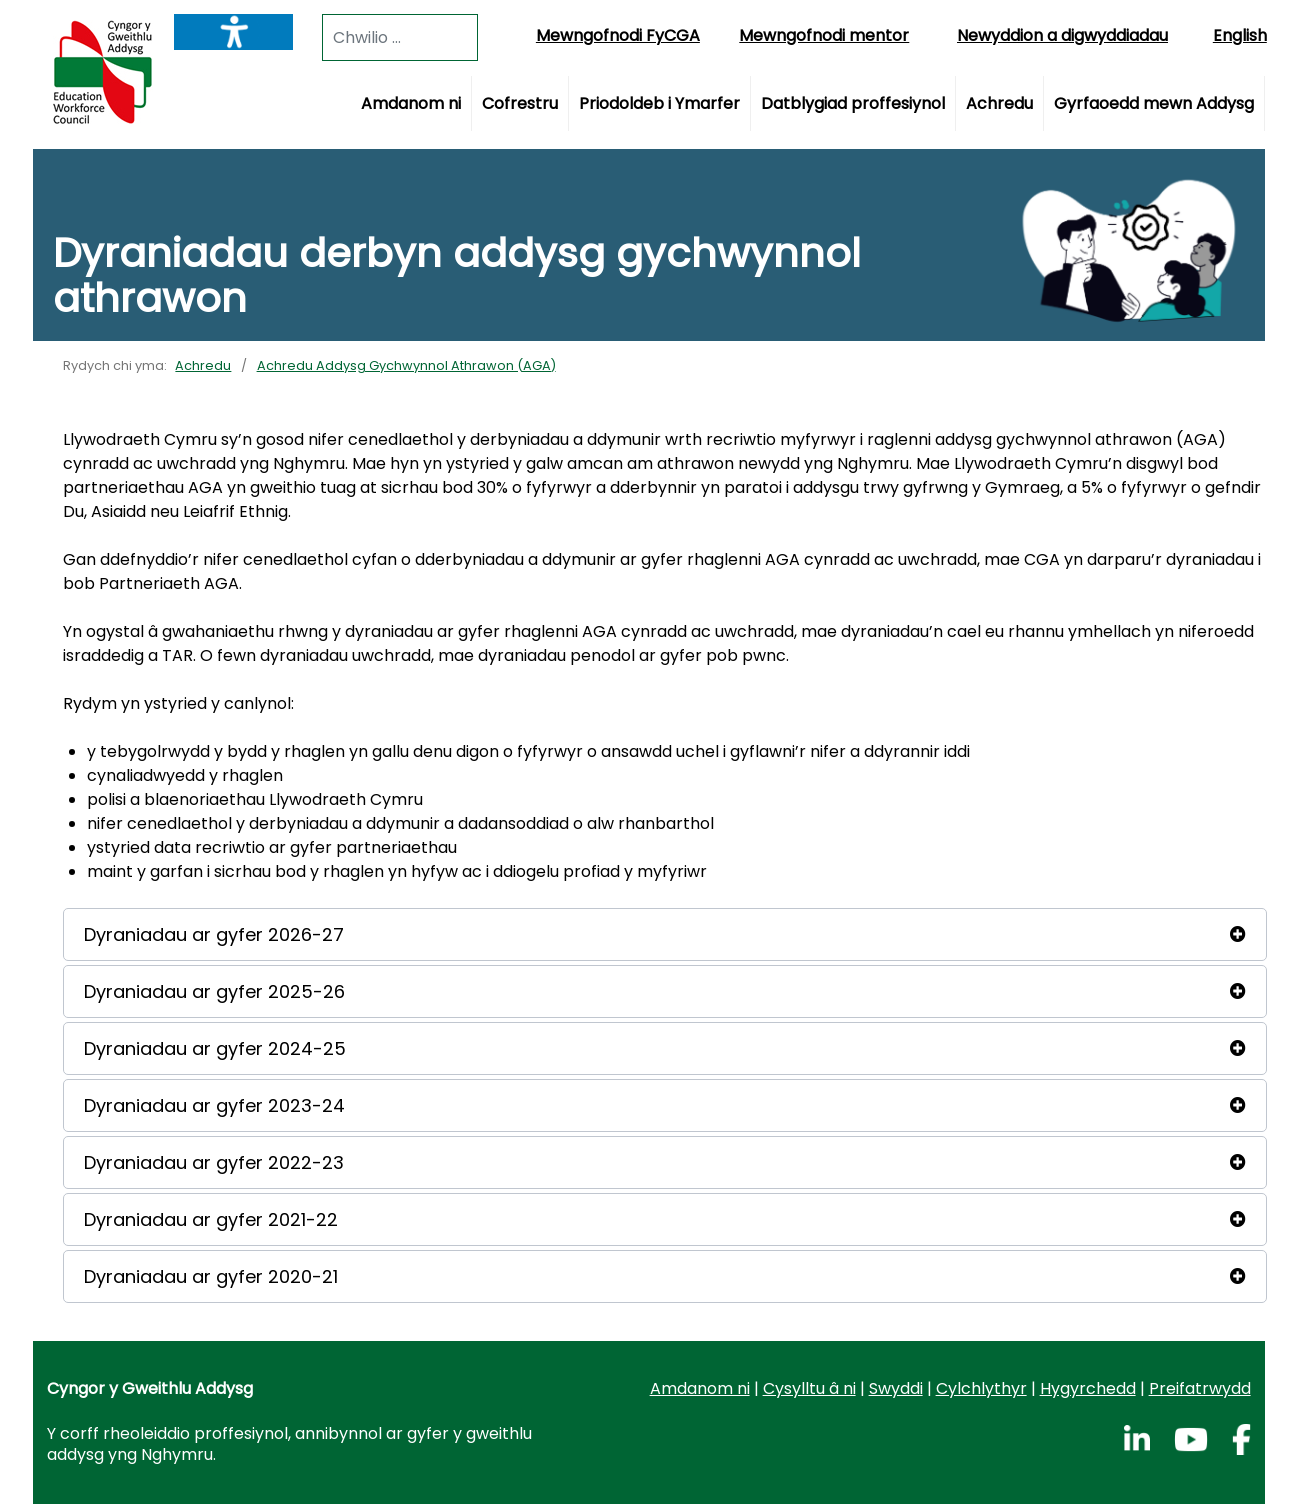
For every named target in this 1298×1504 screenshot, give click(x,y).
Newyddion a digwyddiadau (1062, 35)
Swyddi (896, 1388)
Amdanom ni (700, 1388)
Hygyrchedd (1088, 1388)
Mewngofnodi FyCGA (618, 35)
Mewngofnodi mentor (824, 35)
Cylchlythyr (981, 1388)
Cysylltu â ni (809, 1388)
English (1240, 35)
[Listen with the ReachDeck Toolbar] (233, 32)
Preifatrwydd (1200, 1388)
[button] (664, 934)
